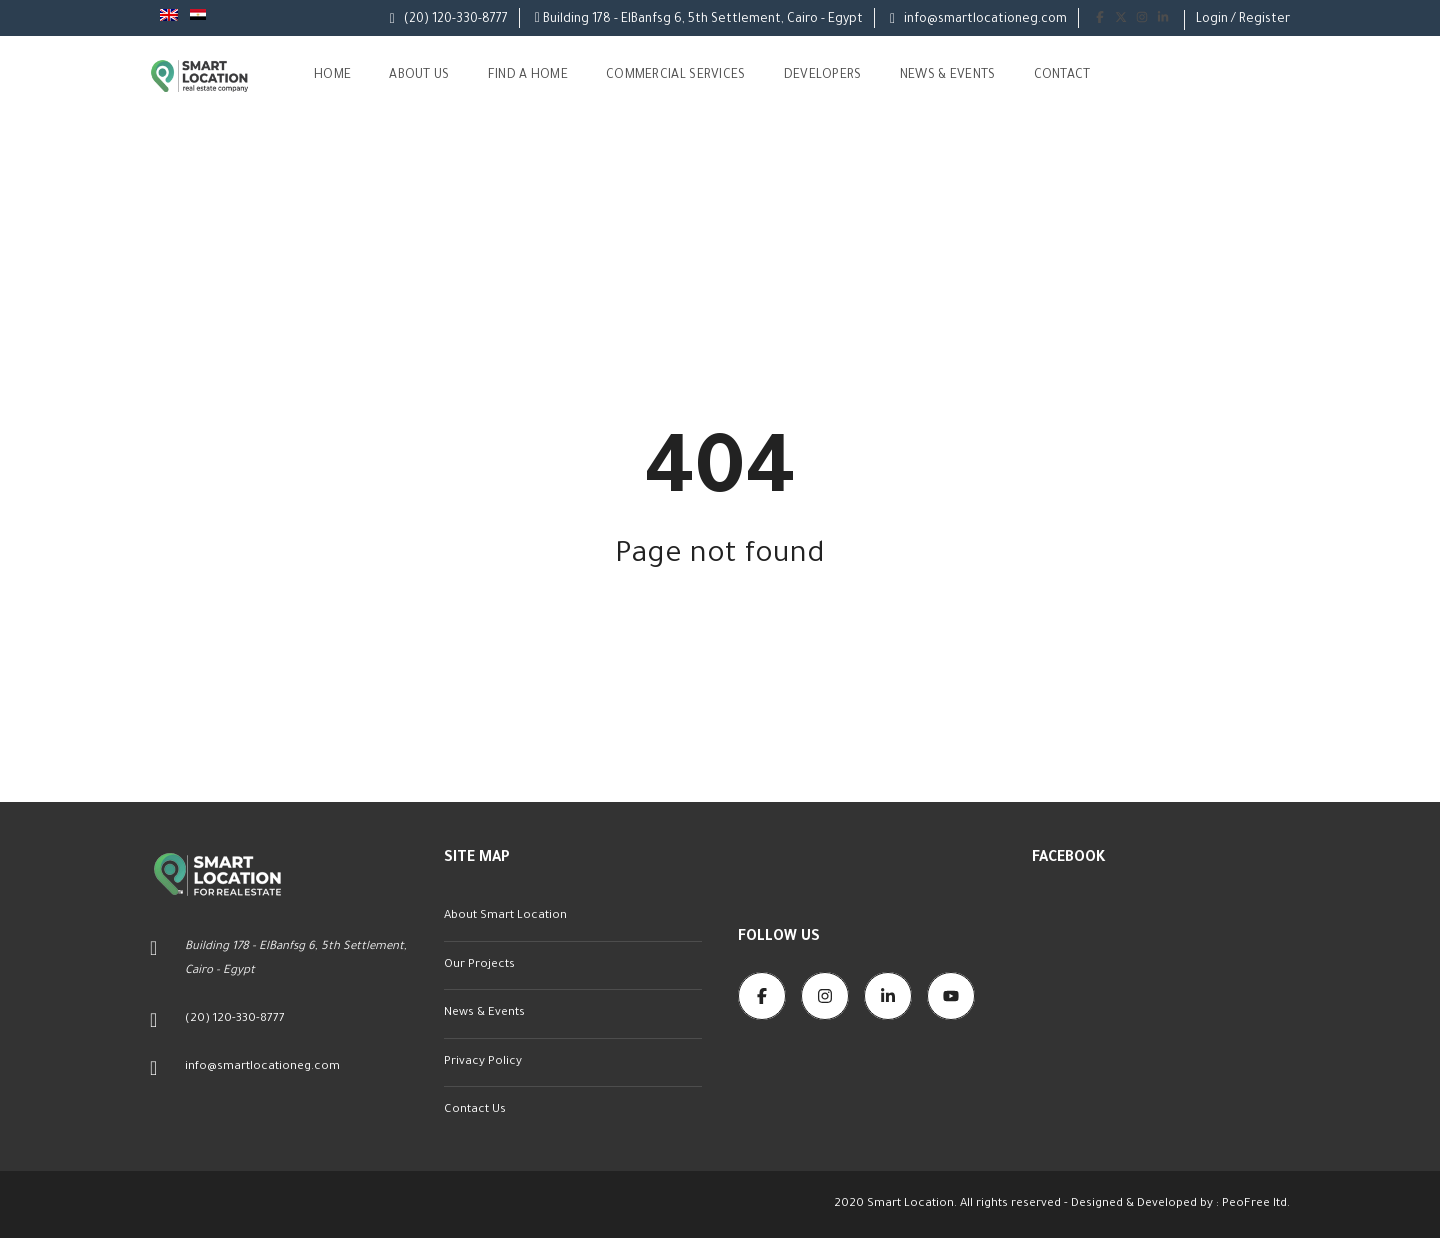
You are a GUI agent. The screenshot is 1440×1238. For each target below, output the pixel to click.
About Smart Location (505, 916)
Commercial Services (676, 76)
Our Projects (479, 965)
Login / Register (1243, 20)
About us (419, 76)
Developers (823, 76)
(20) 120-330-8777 (449, 20)
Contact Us (475, 1110)
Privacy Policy (483, 1062)
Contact (1062, 76)
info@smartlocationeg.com (978, 20)
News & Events (948, 76)
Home (332, 76)
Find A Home (528, 76)
